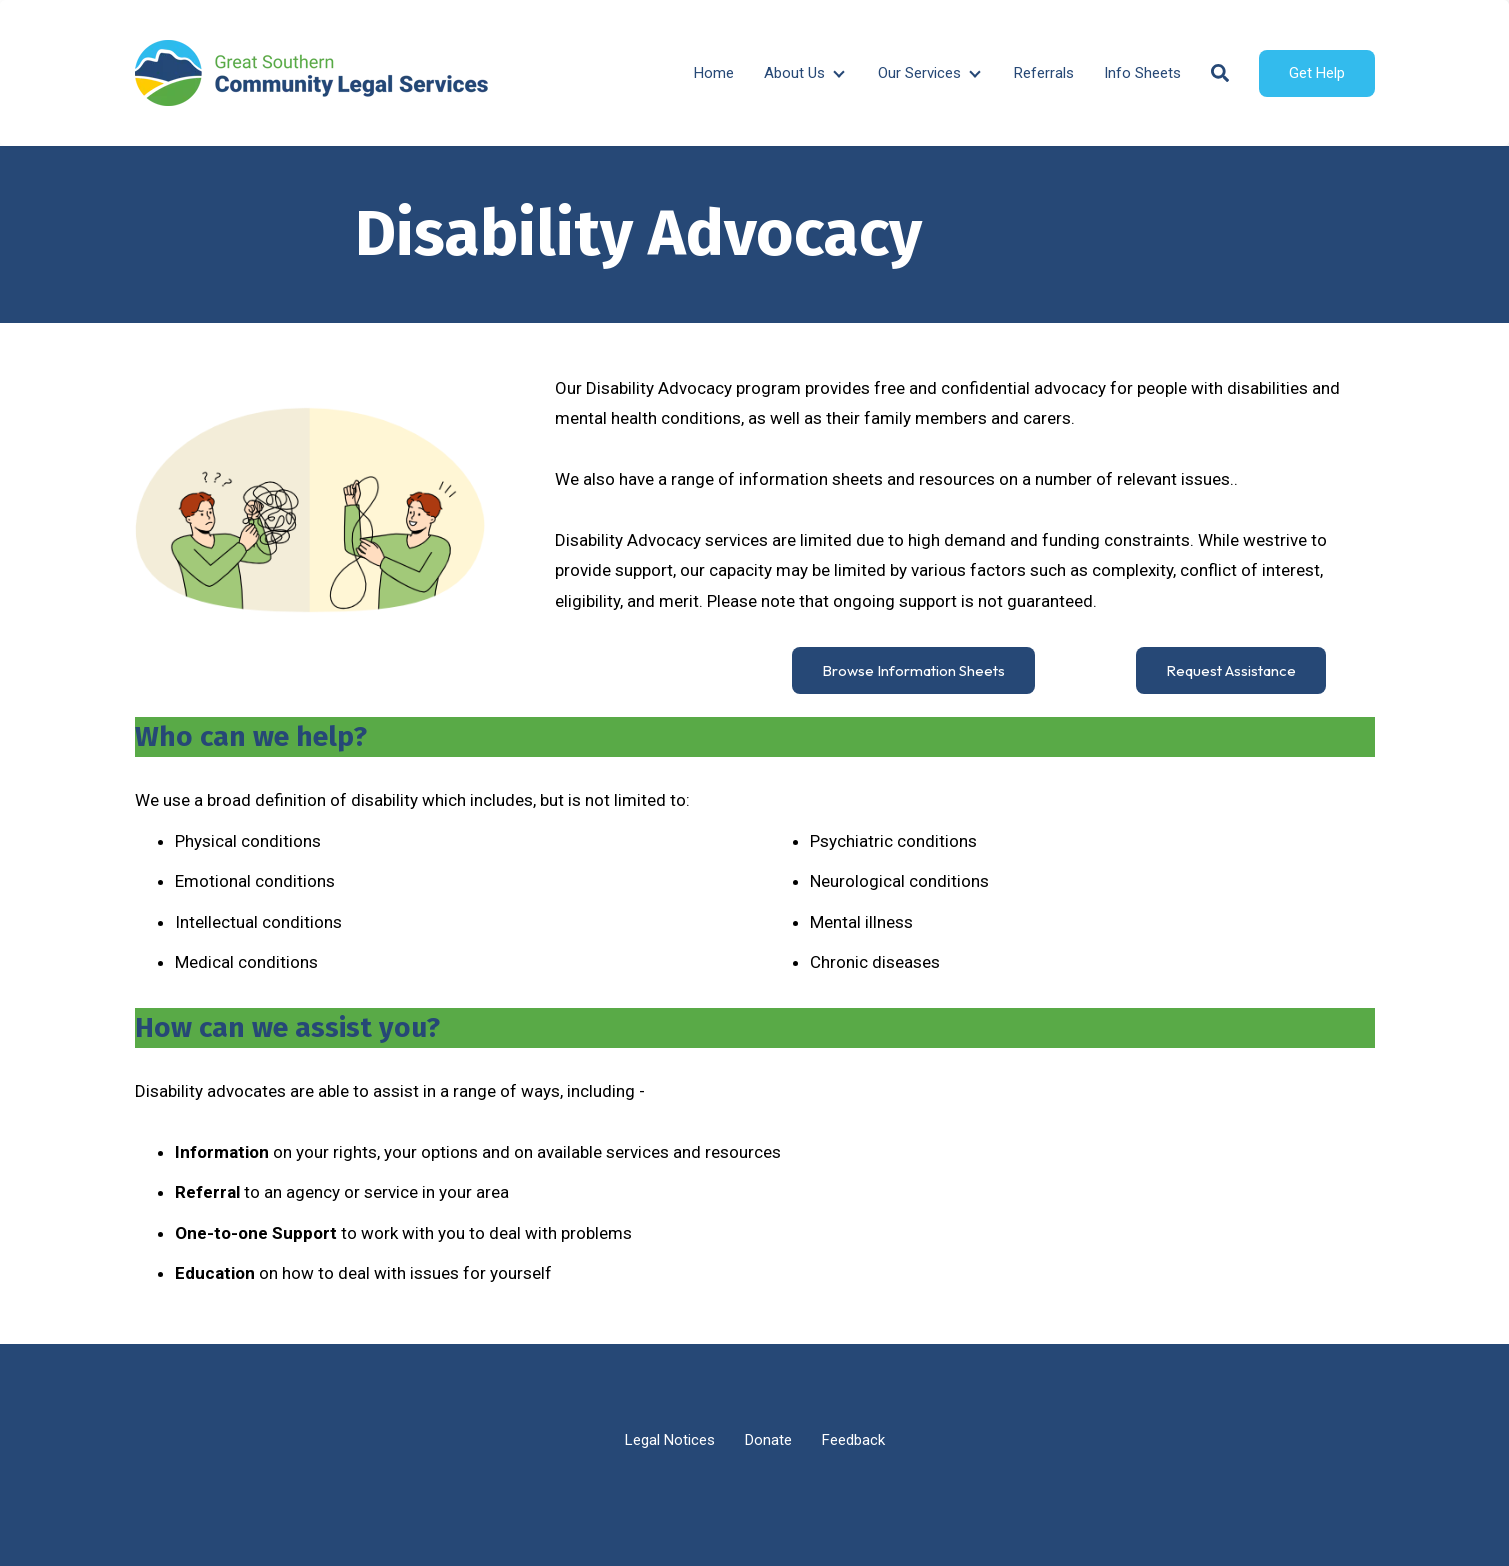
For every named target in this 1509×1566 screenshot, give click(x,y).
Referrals (1044, 73)
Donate (768, 1440)
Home (714, 73)
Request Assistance (1231, 670)
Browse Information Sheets (913, 670)
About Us (794, 73)
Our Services (919, 73)
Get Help (1317, 73)
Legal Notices (670, 1440)
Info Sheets (1142, 73)
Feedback (853, 1440)
